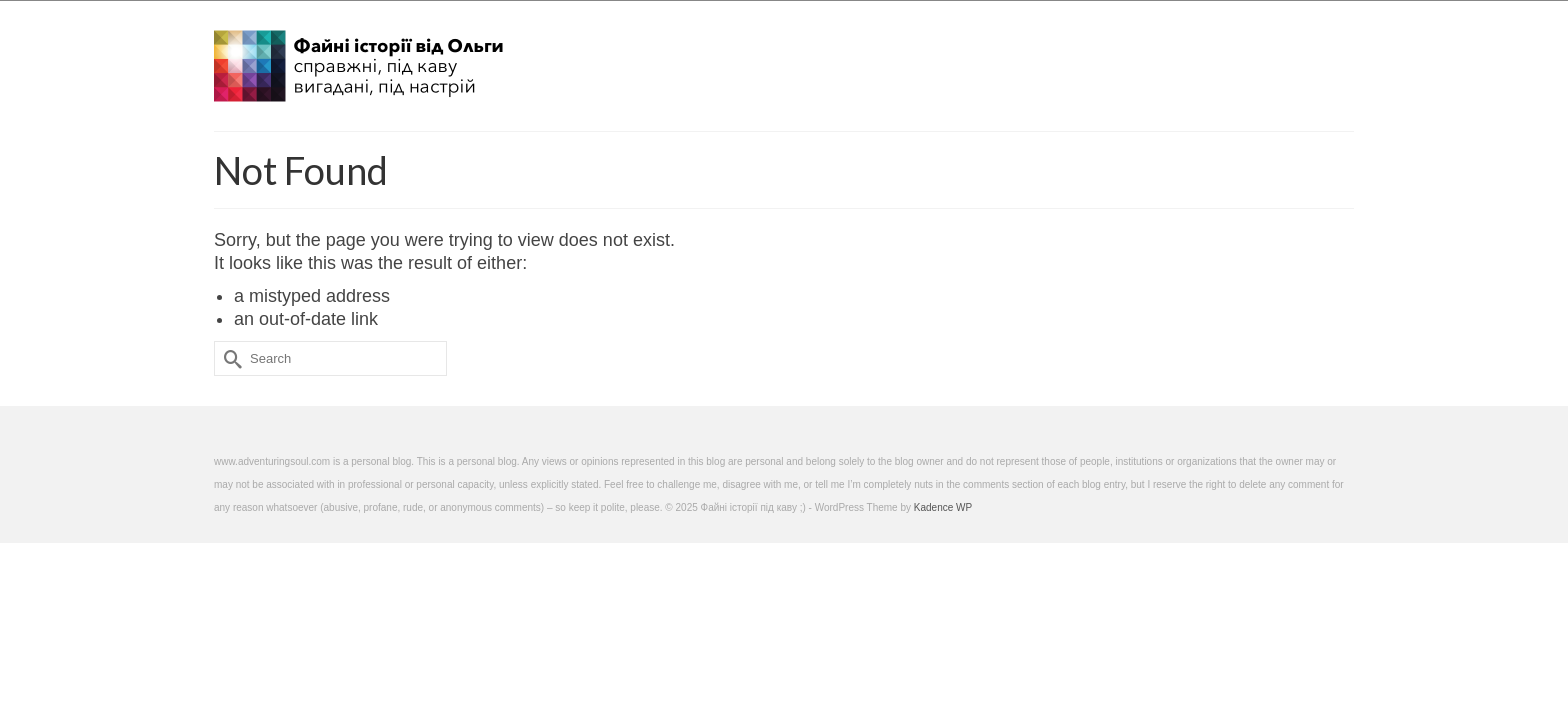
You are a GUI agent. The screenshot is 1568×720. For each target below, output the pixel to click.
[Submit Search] (229, 358)
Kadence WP (943, 507)
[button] (1330, 60)
